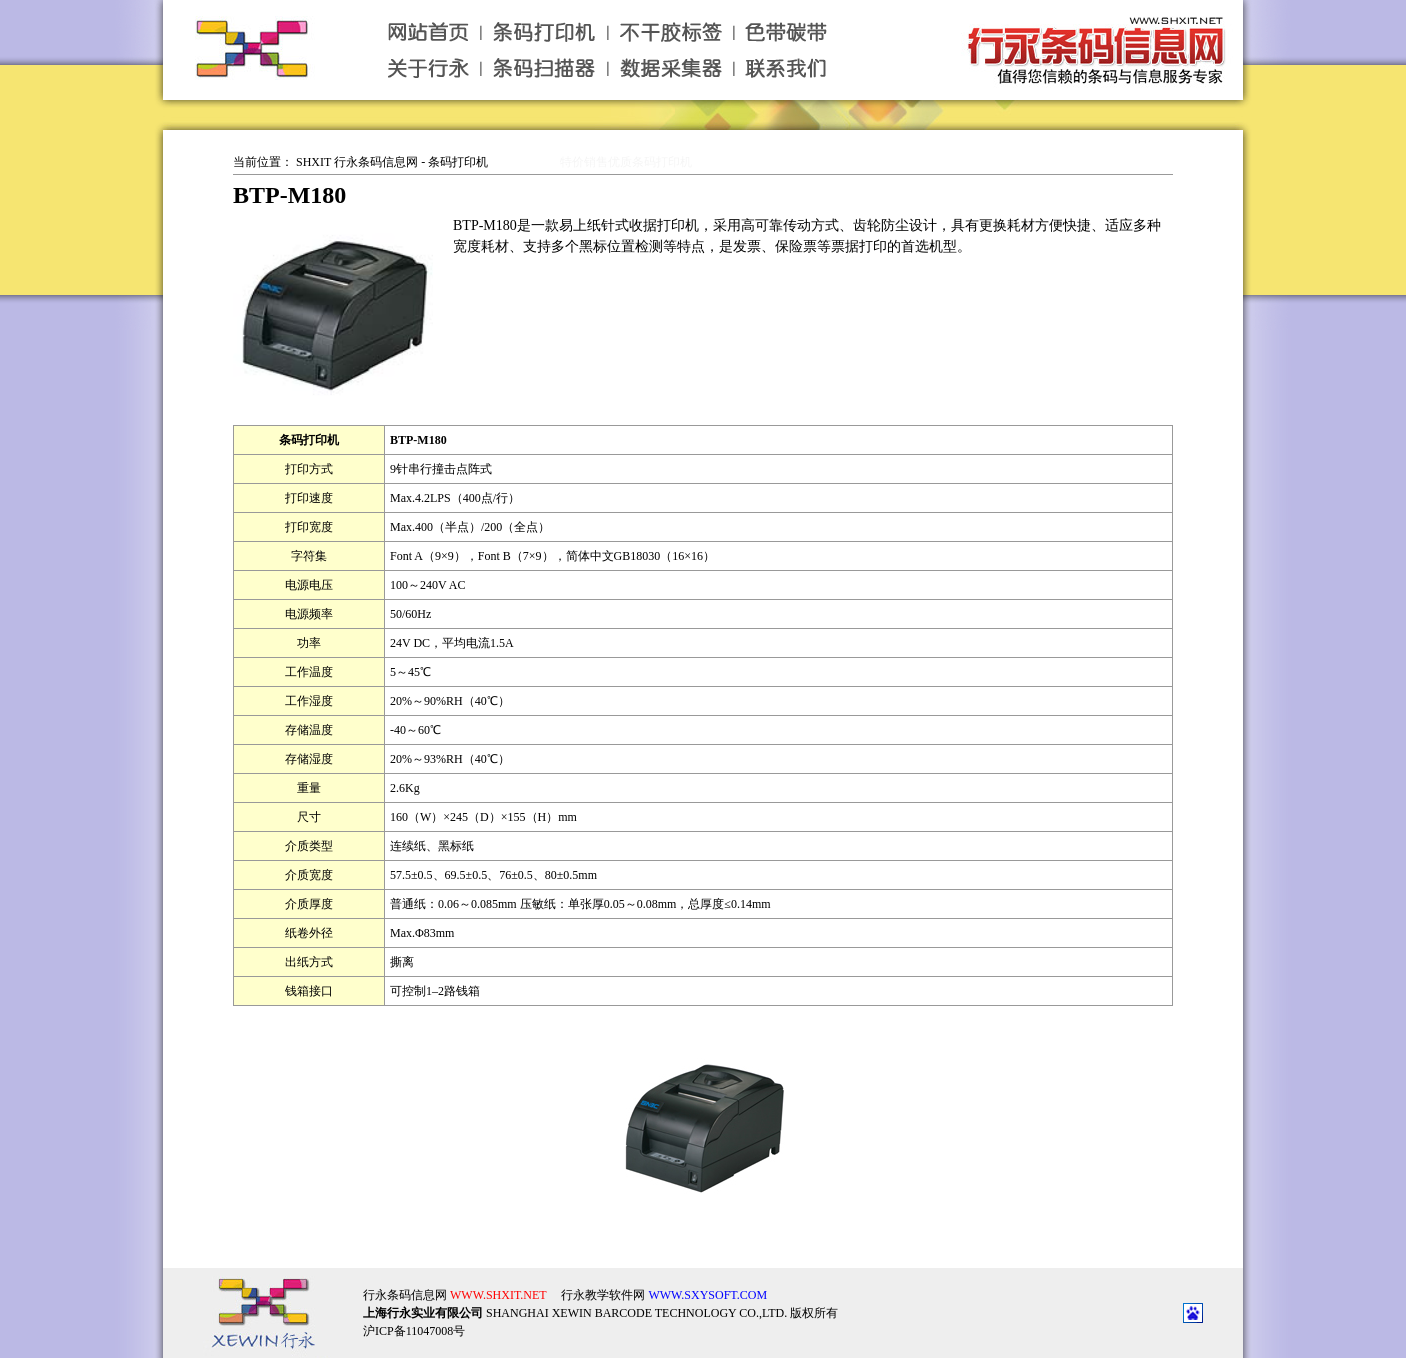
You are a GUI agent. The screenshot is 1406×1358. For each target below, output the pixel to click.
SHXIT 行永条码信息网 (357, 162)
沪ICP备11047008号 (414, 1315)
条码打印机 (458, 162)
